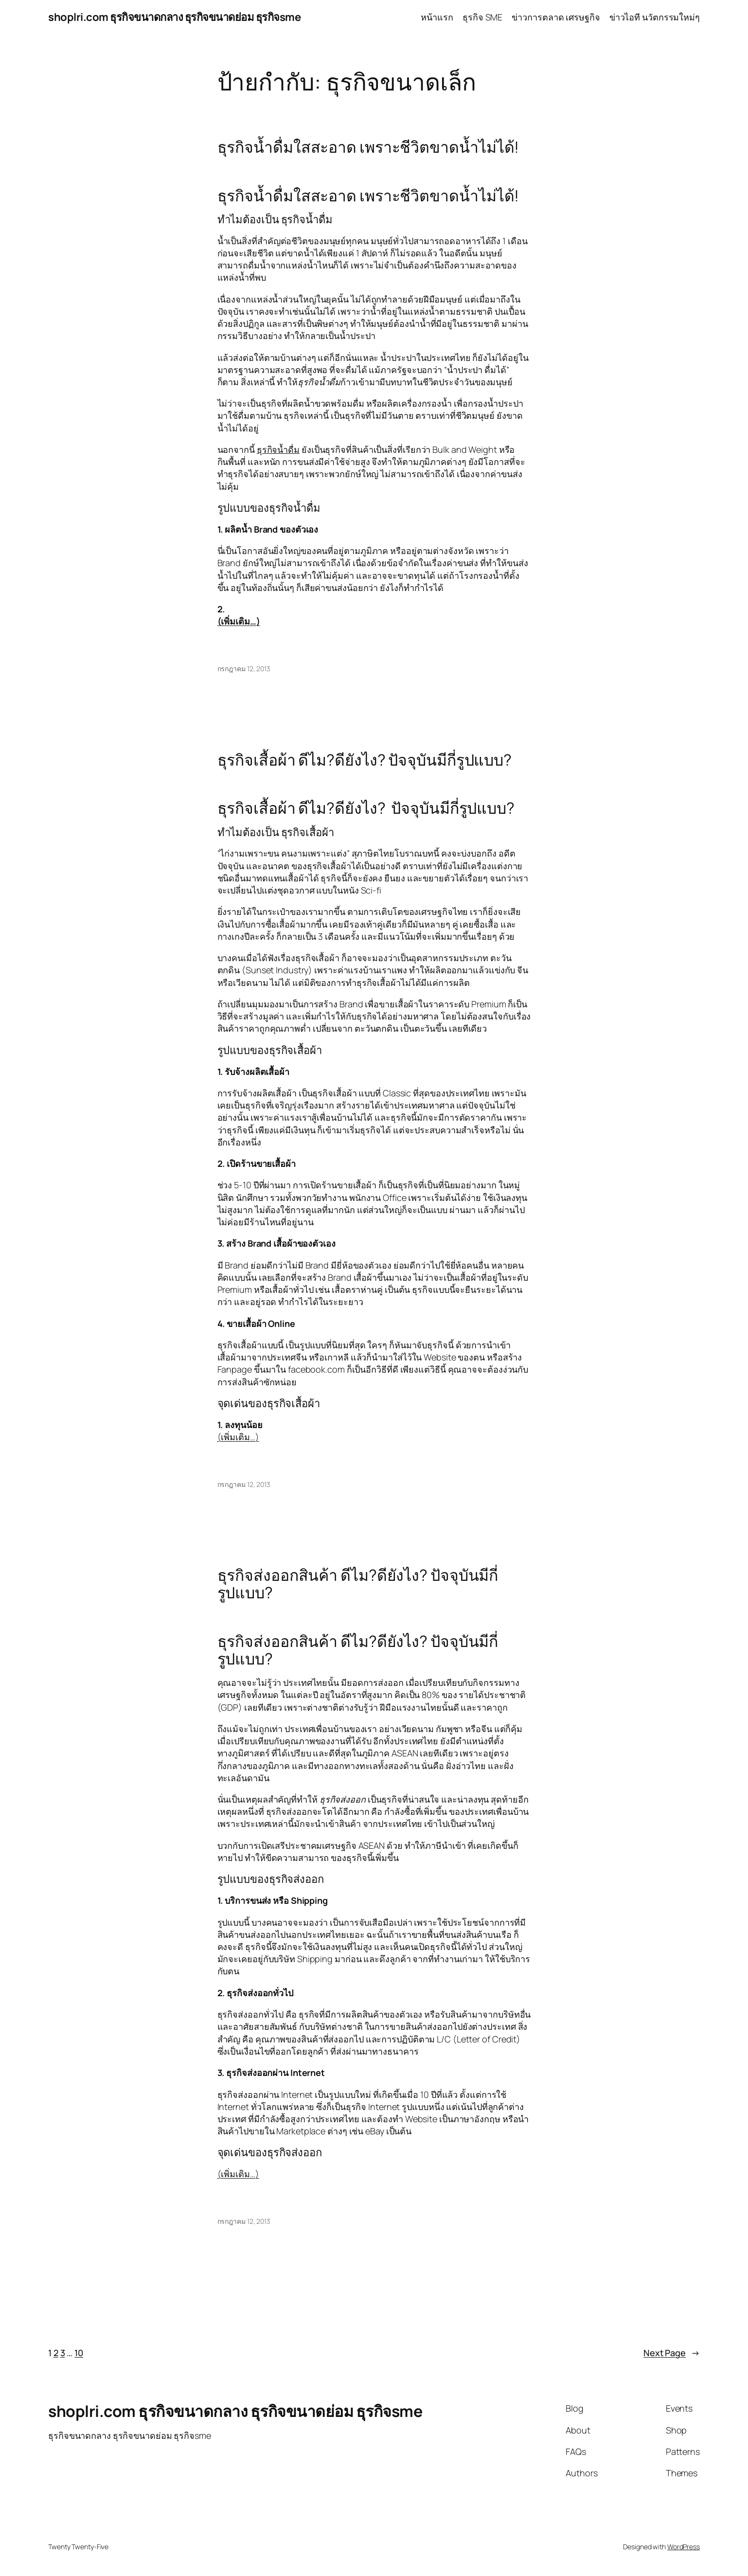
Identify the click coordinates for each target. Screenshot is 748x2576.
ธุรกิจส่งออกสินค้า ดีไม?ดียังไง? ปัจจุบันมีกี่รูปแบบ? (358, 1583)
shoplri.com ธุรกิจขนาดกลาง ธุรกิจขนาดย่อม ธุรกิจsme (174, 17)
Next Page (671, 2353)
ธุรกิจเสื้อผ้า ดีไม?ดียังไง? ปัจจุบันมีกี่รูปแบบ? (364, 760)
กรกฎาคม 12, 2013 (243, 668)
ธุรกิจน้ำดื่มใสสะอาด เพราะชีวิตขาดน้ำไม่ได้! (368, 147)
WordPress (683, 2546)
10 (78, 2353)
